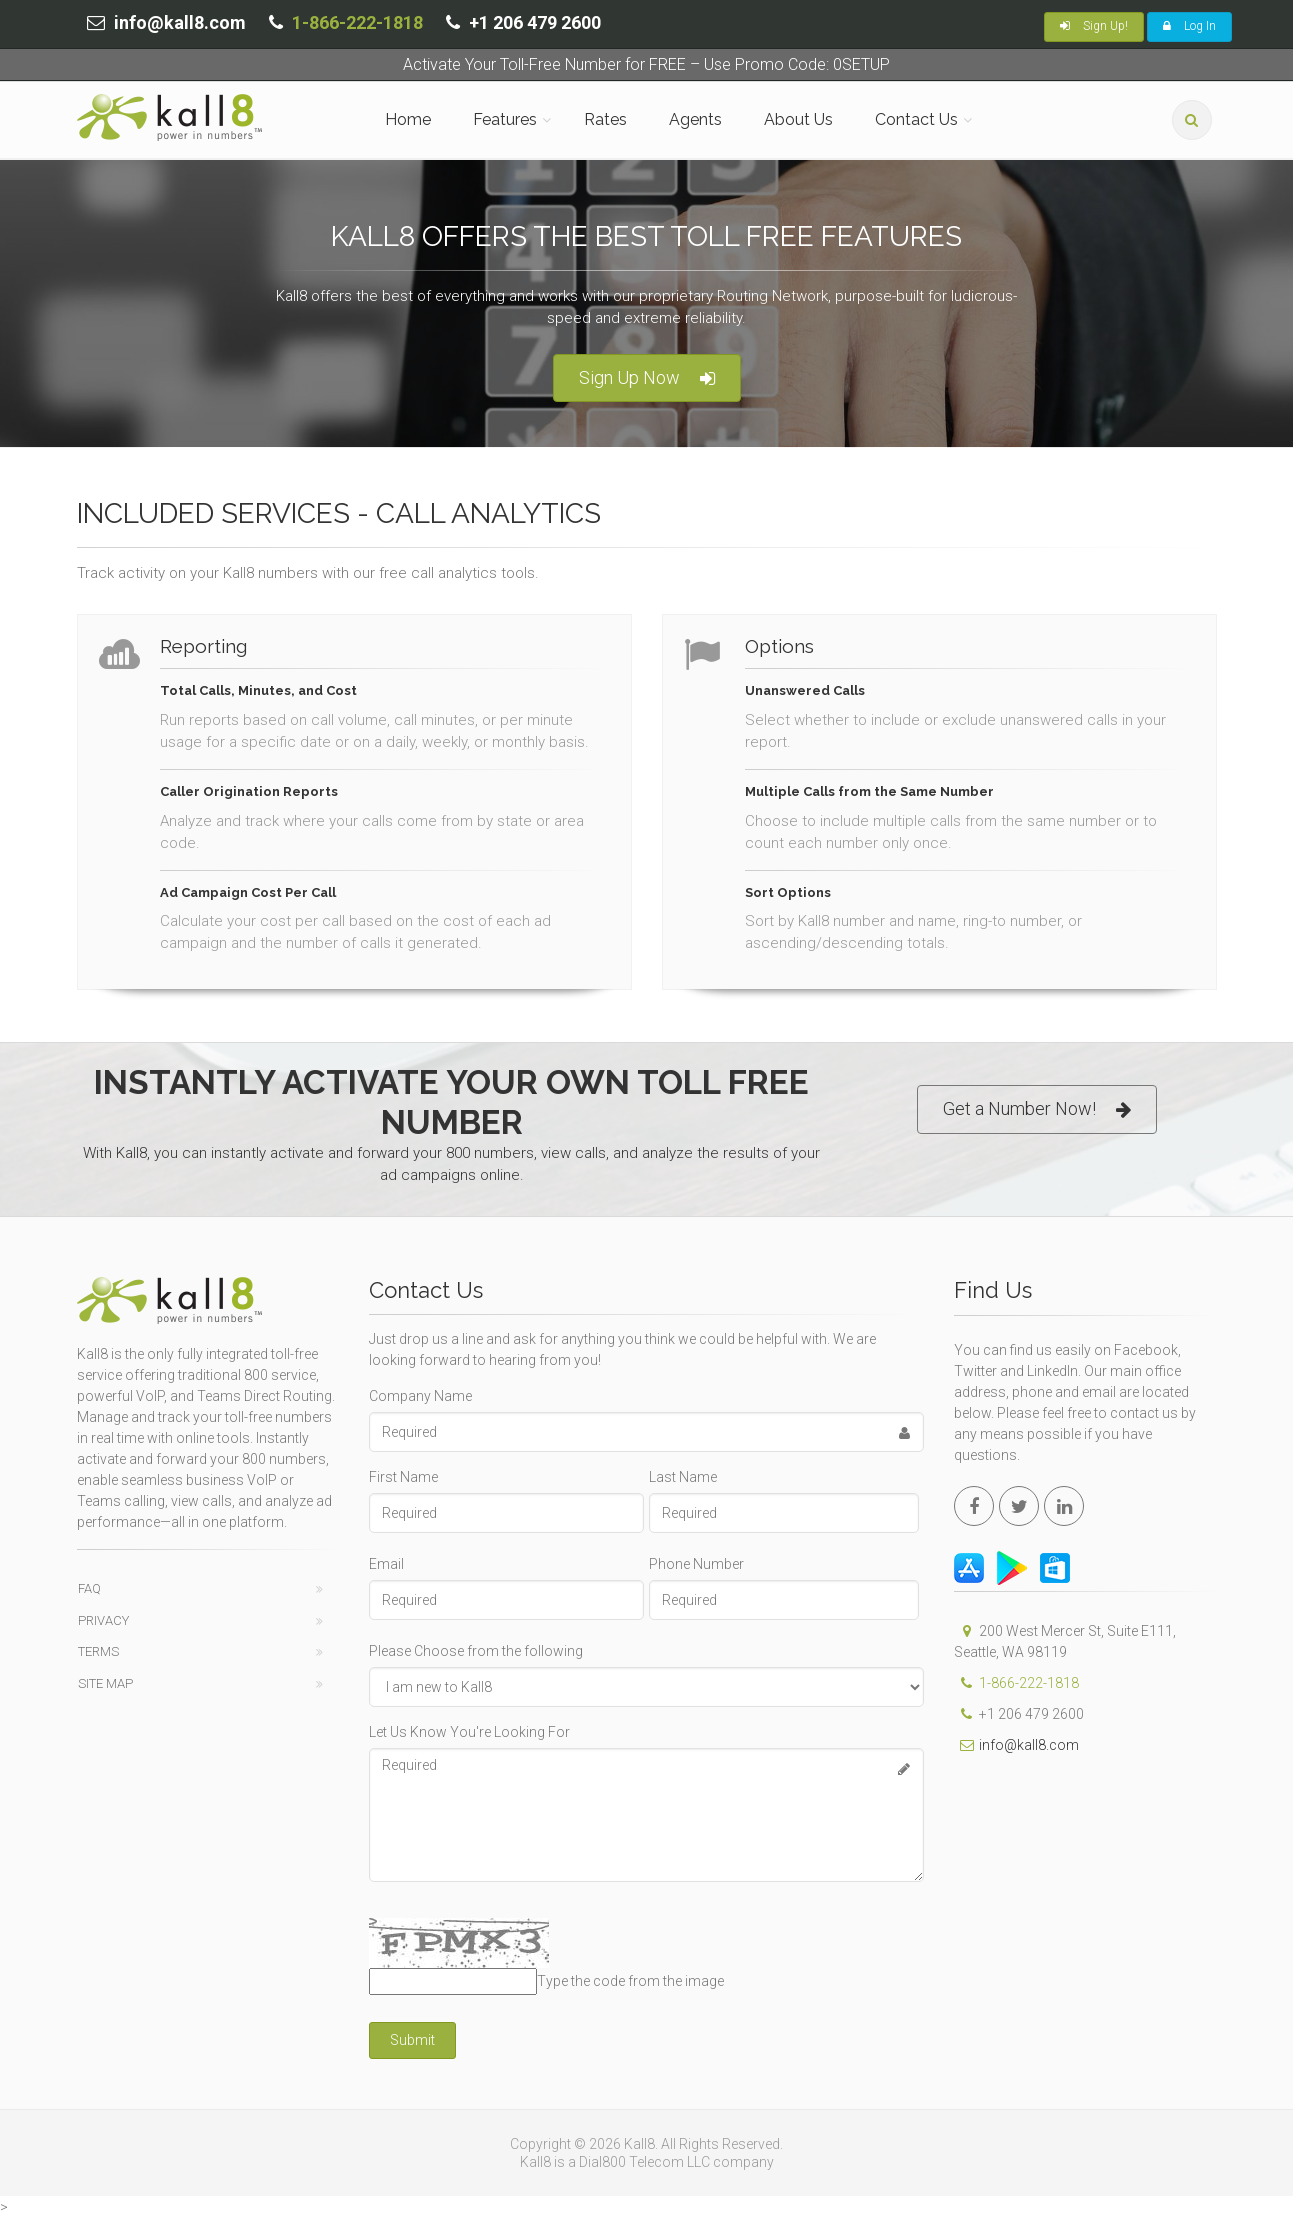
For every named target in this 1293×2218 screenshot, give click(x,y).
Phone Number (696, 1564)
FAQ (89, 1588)
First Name (403, 1477)
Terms (98, 1651)
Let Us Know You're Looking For (469, 1732)
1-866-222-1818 (357, 22)
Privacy (103, 1620)
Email (386, 1564)
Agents (695, 119)
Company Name (420, 1396)
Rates (605, 119)
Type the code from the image (630, 1981)
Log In (1189, 26)
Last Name (683, 1477)
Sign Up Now (647, 378)
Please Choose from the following (476, 1651)
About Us (798, 119)
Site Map (105, 1683)
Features (505, 119)
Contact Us (916, 119)
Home (408, 119)
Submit (412, 2040)
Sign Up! (1094, 26)
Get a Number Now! (1037, 1109)
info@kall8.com (1016, 1745)
